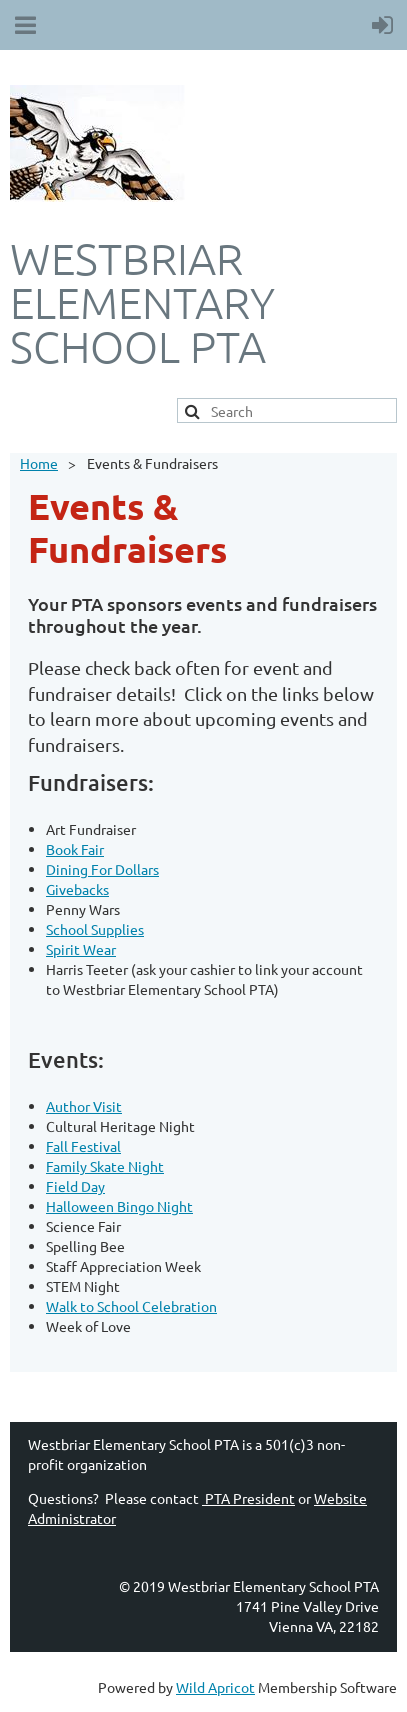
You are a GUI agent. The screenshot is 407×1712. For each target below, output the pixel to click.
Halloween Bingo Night (119, 1206)
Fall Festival (83, 1146)
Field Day (75, 1186)
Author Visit (84, 1106)
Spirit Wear (81, 949)
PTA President (248, 1498)
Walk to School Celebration (131, 1306)
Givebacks (77, 889)
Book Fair (75, 849)
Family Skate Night (105, 1166)
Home (39, 463)
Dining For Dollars (102, 869)
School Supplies (95, 929)
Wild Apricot (215, 1687)
